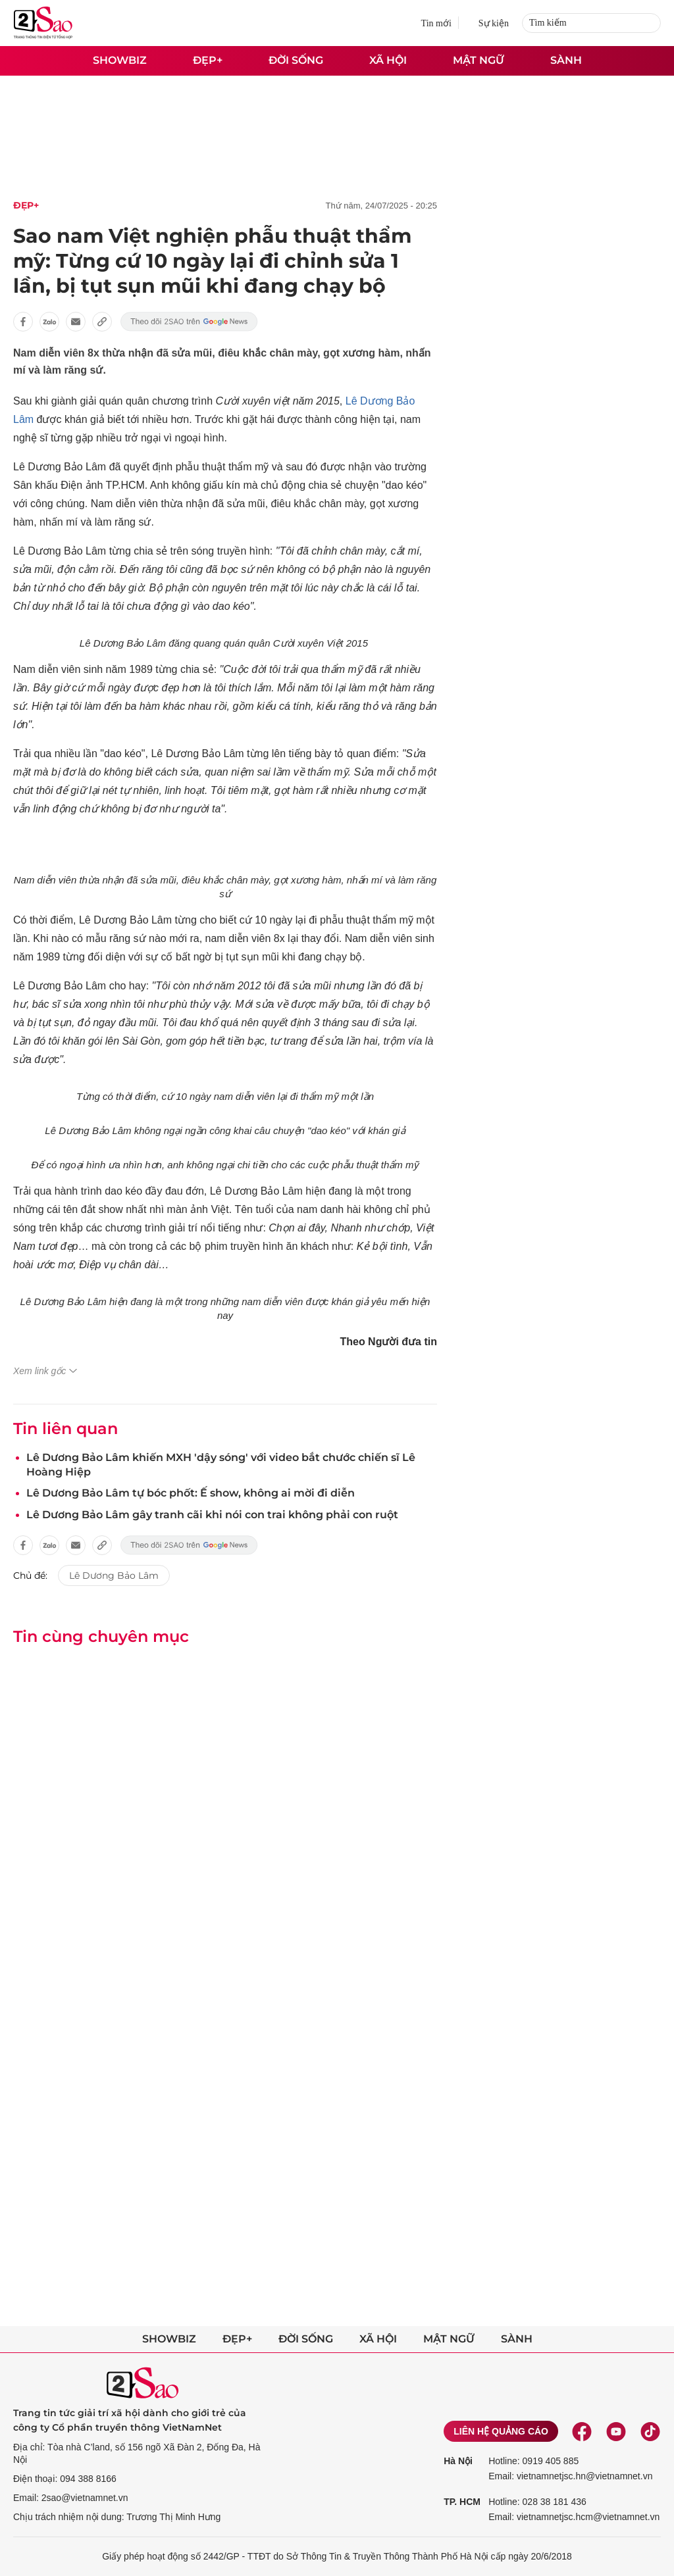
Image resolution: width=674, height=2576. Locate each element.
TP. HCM (462, 2501)
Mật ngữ (478, 60)
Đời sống (296, 60)
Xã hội (388, 60)
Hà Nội (458, 2461)
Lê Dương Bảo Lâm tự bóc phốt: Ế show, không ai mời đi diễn (190, 1493)
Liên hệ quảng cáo (501, 2431)
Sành (566, 60)
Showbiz (120, 60)
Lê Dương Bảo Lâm (114, 1575)
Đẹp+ (207, 60)
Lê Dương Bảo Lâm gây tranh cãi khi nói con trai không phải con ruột (212, 1514)
